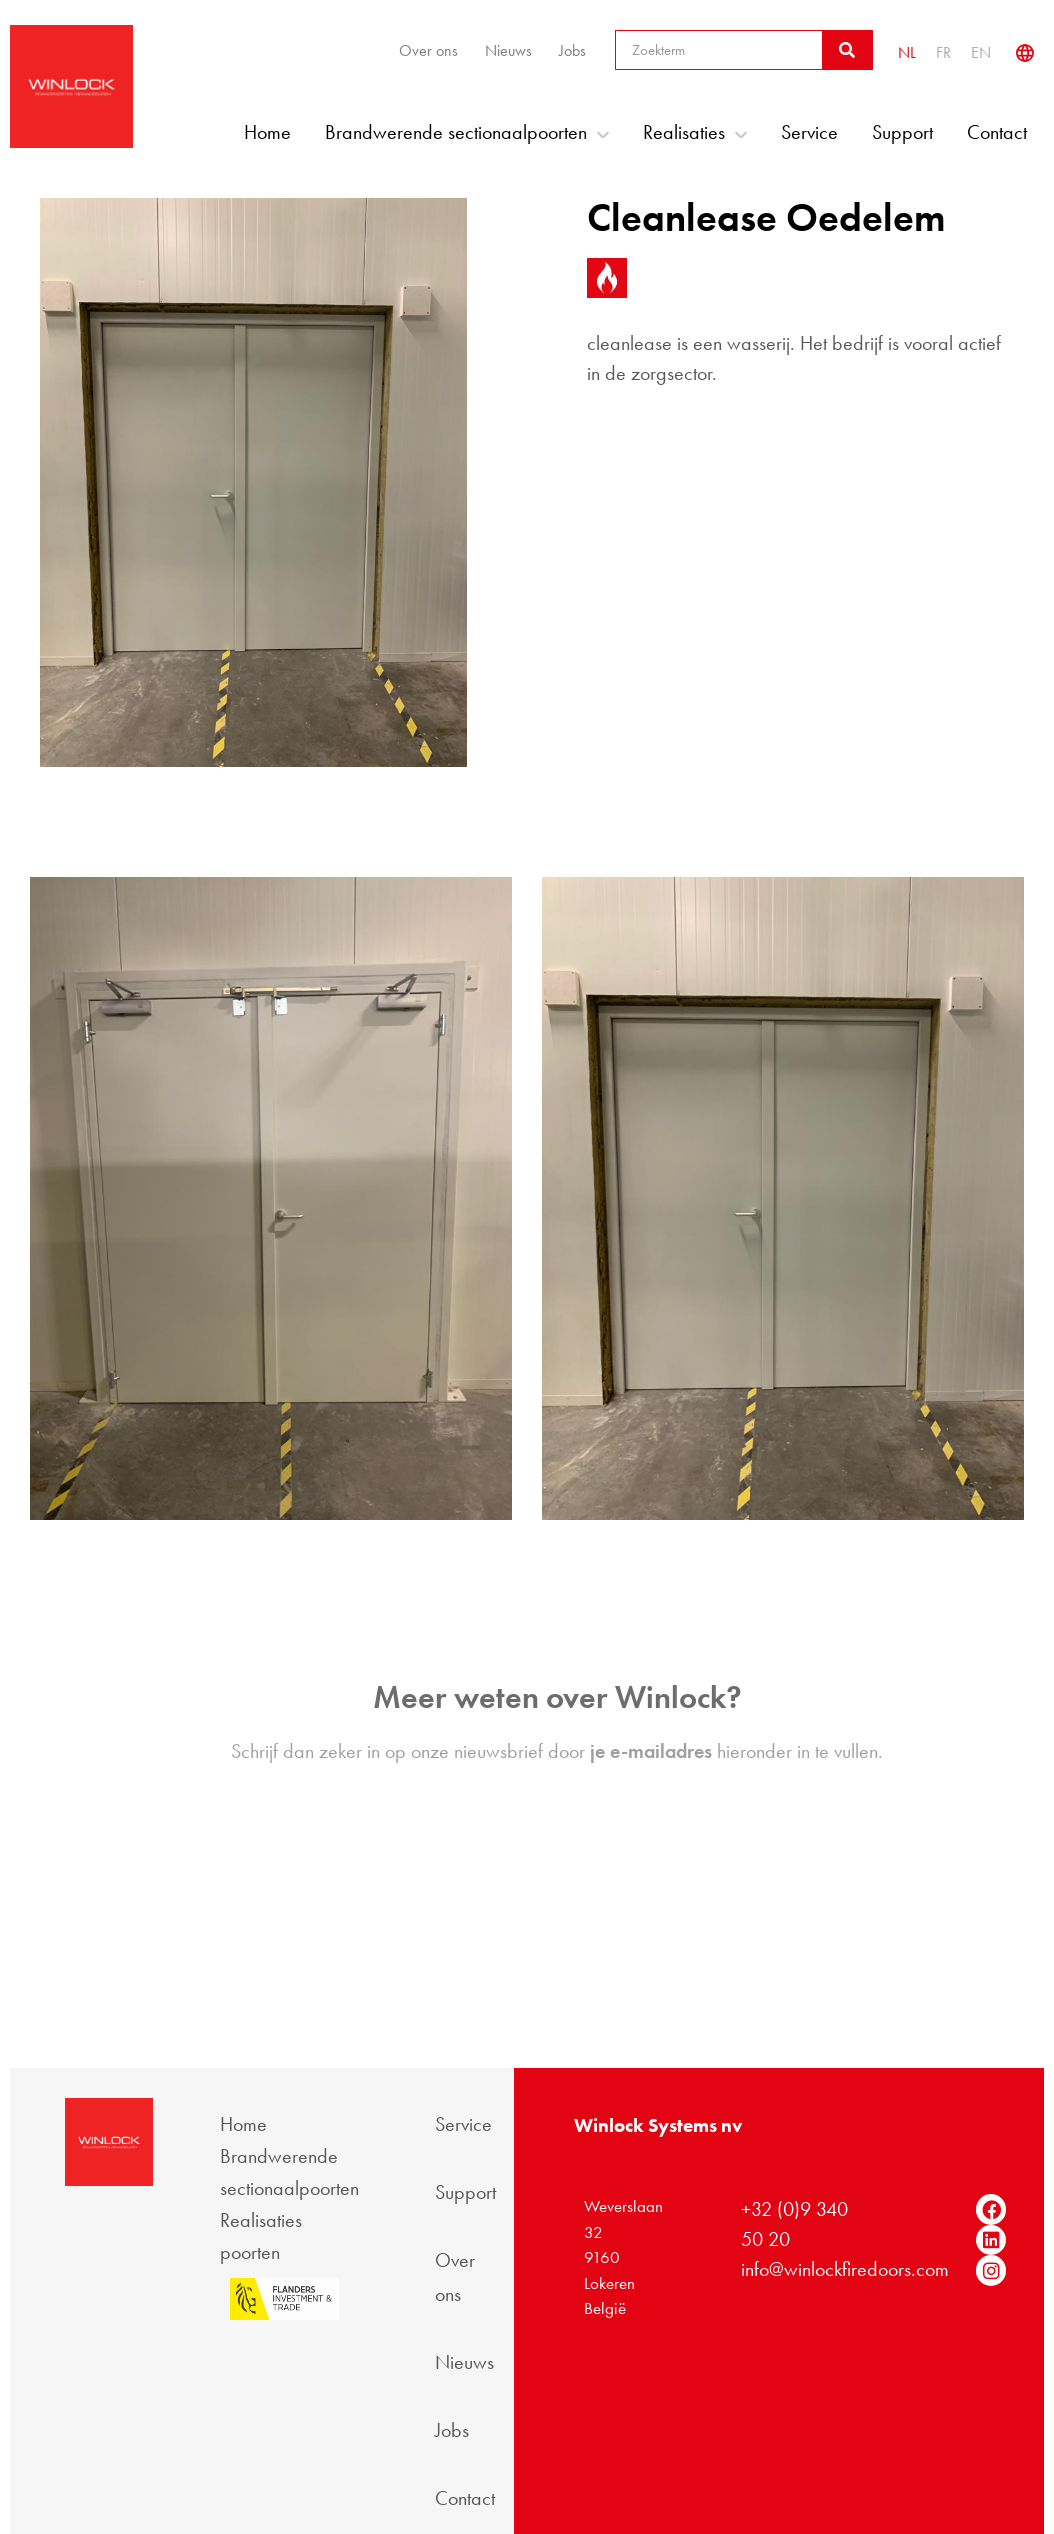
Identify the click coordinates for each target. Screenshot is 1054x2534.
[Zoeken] (847, 50)
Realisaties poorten (261, 2236)
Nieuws (508, 50)
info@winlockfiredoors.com (845, 2269)
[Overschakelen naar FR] (943, 52)
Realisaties (695, 132)
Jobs (572, 50)
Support (902, 132)
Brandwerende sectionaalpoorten (467, 132)
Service (809, 132)
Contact (997, 132)
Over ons (428, 50)
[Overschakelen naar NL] (907, 52)
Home (267, 132)
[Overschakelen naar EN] (981, 52)
